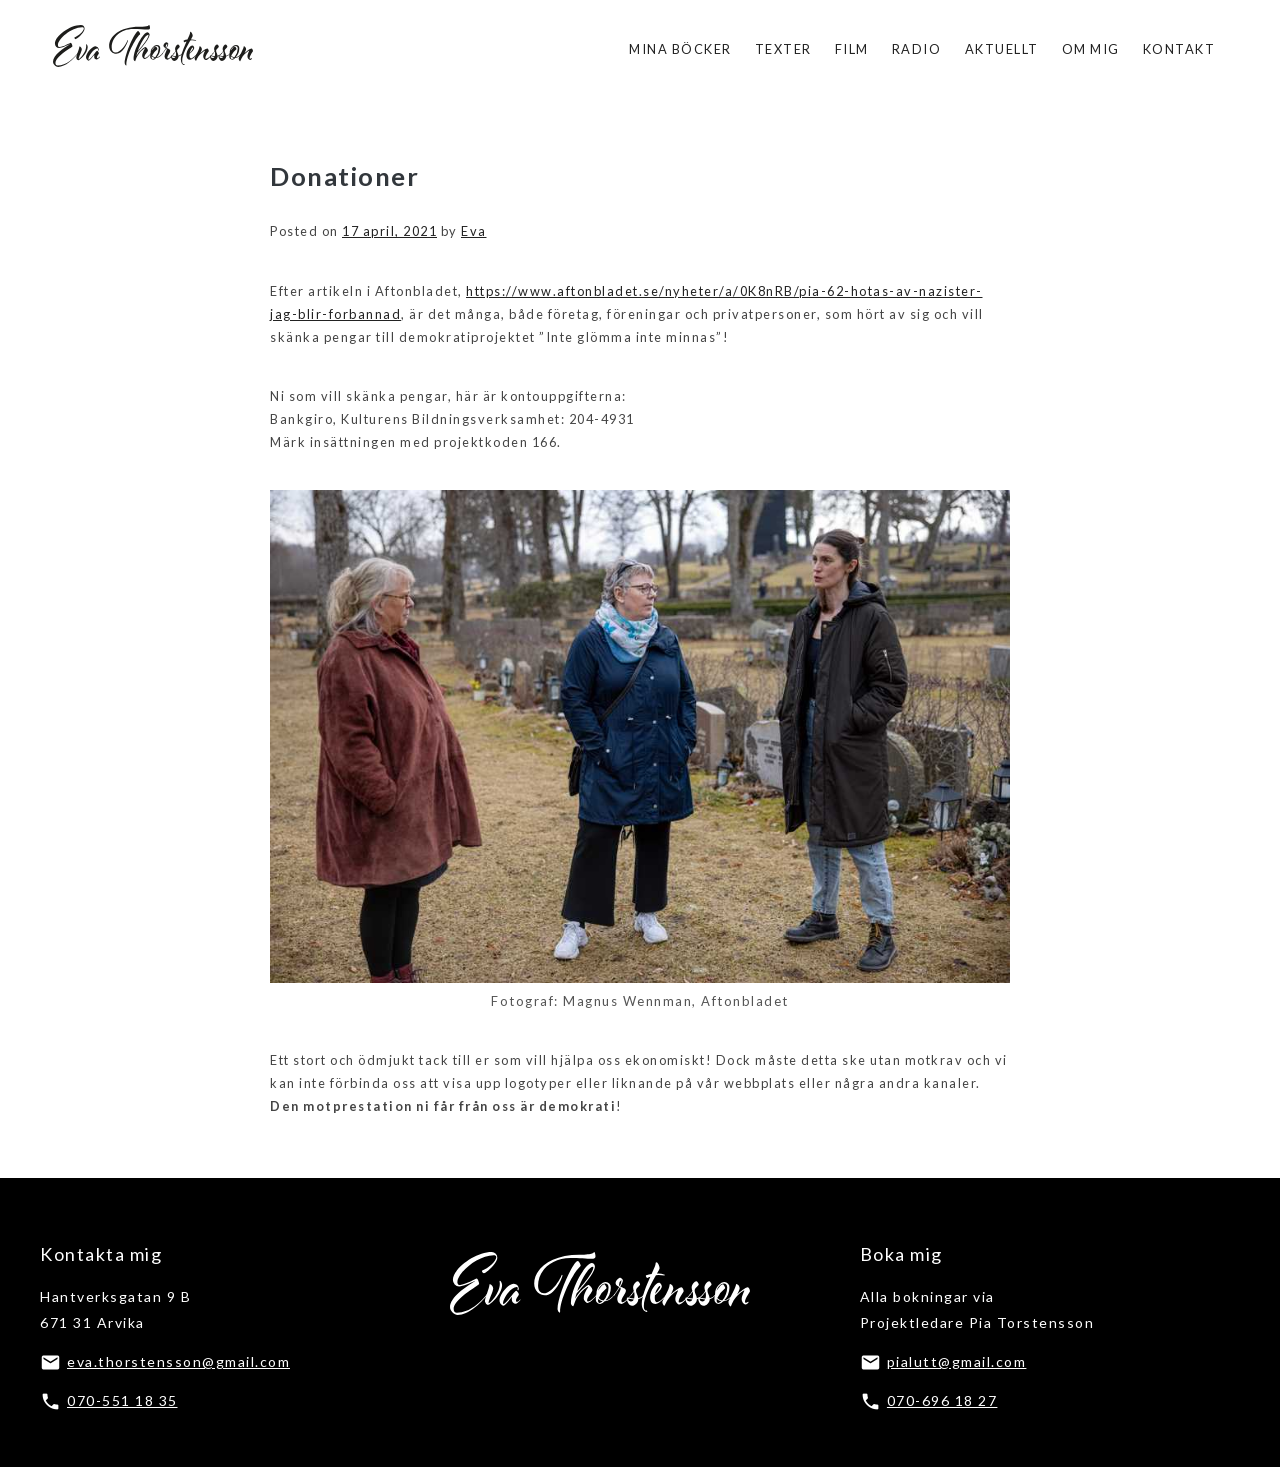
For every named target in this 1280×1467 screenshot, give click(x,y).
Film (852, 49)
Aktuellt (1002, 49)
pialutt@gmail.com (957, 1361)
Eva (474, 231)
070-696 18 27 (942, 1400)
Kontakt (1179, 49)
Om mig (1091, 49)
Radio (917, 49)
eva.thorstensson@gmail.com (178, 1361)
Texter (783, 49)
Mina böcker (680, 49)
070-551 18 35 (122, 1400)
